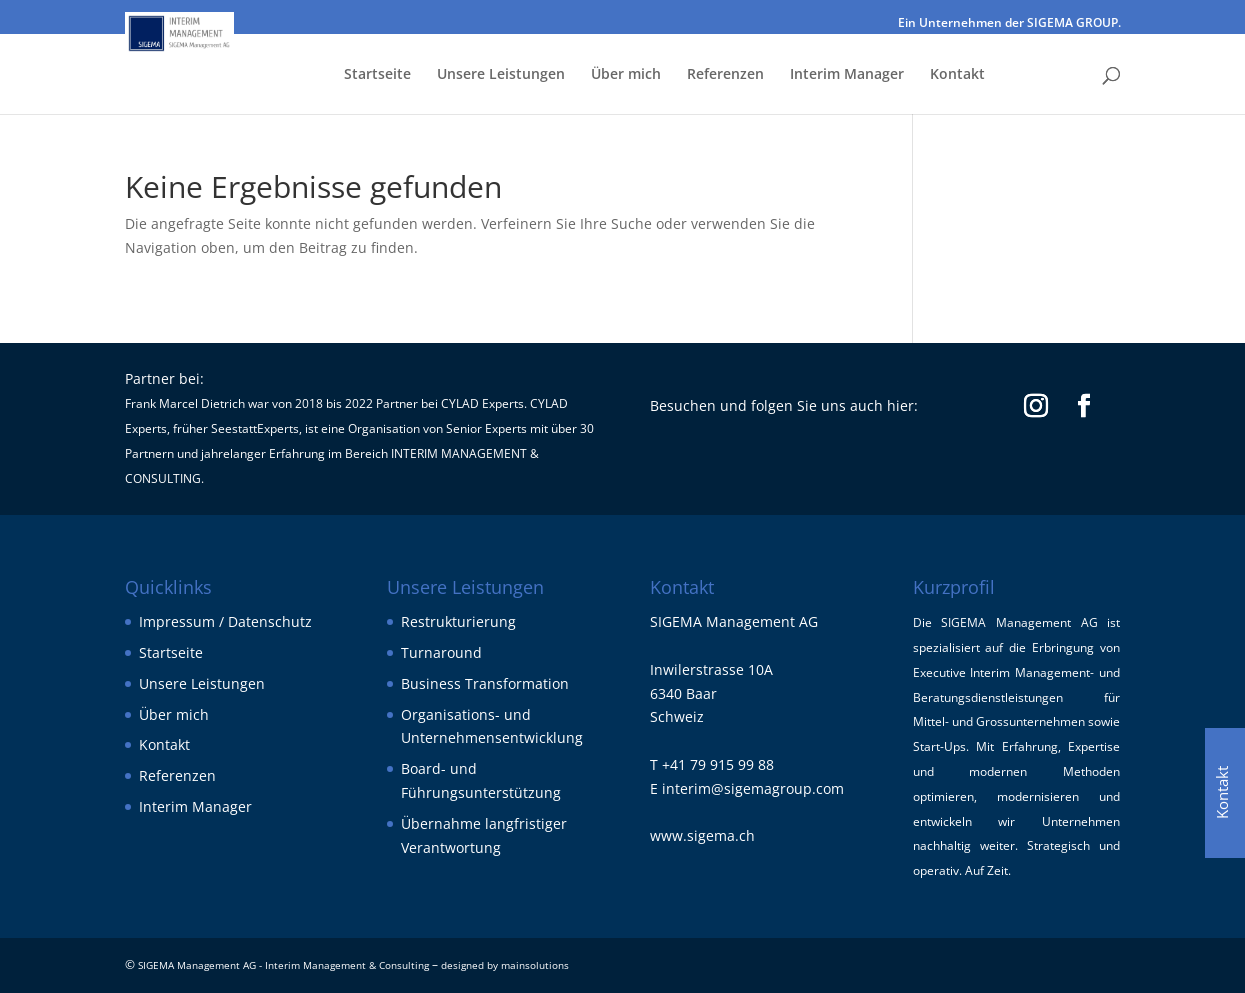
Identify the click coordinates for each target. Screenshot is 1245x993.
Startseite (377, 75)
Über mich (626, 75)
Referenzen (725, 75)
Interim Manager (847, 75)
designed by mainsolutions (505, 965)
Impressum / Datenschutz (225, 621)
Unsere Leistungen (501, 75)
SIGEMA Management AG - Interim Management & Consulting (283, 965)
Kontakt (957, 75)
